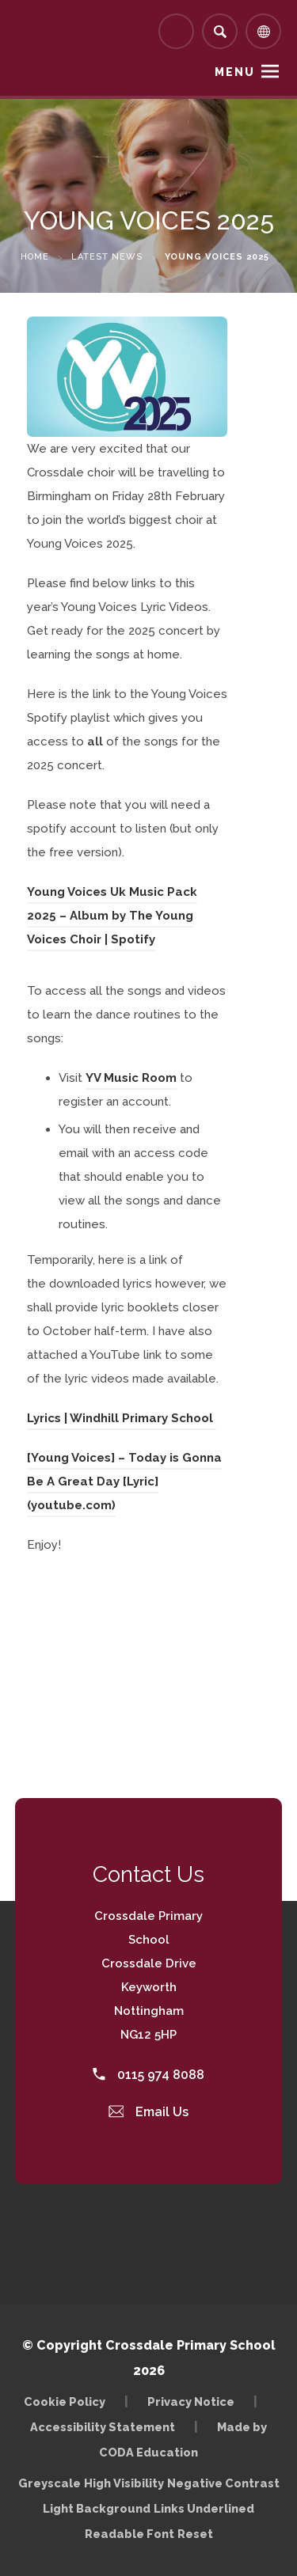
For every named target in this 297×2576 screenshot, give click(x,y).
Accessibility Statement (102, 2427)
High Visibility (124, 2483)
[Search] (220, 31)
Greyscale (49, 2483)
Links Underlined (204, 2508)
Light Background (96, 2508)
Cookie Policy (64, 2401)
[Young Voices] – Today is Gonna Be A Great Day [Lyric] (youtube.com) (124, 1481)
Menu (235, 72)
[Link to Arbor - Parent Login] (176, 31)
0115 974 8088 (148, 2074)
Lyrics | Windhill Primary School (121, 1418)
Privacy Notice (190, 2401)
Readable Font (129, 2533)
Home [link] (35, 257)
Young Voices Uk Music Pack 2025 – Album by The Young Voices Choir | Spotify (112, 916)
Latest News (107, 257)
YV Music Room (131, 1078)
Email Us (149, 2111)
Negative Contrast (223, 2483)
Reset (195, 2533)
